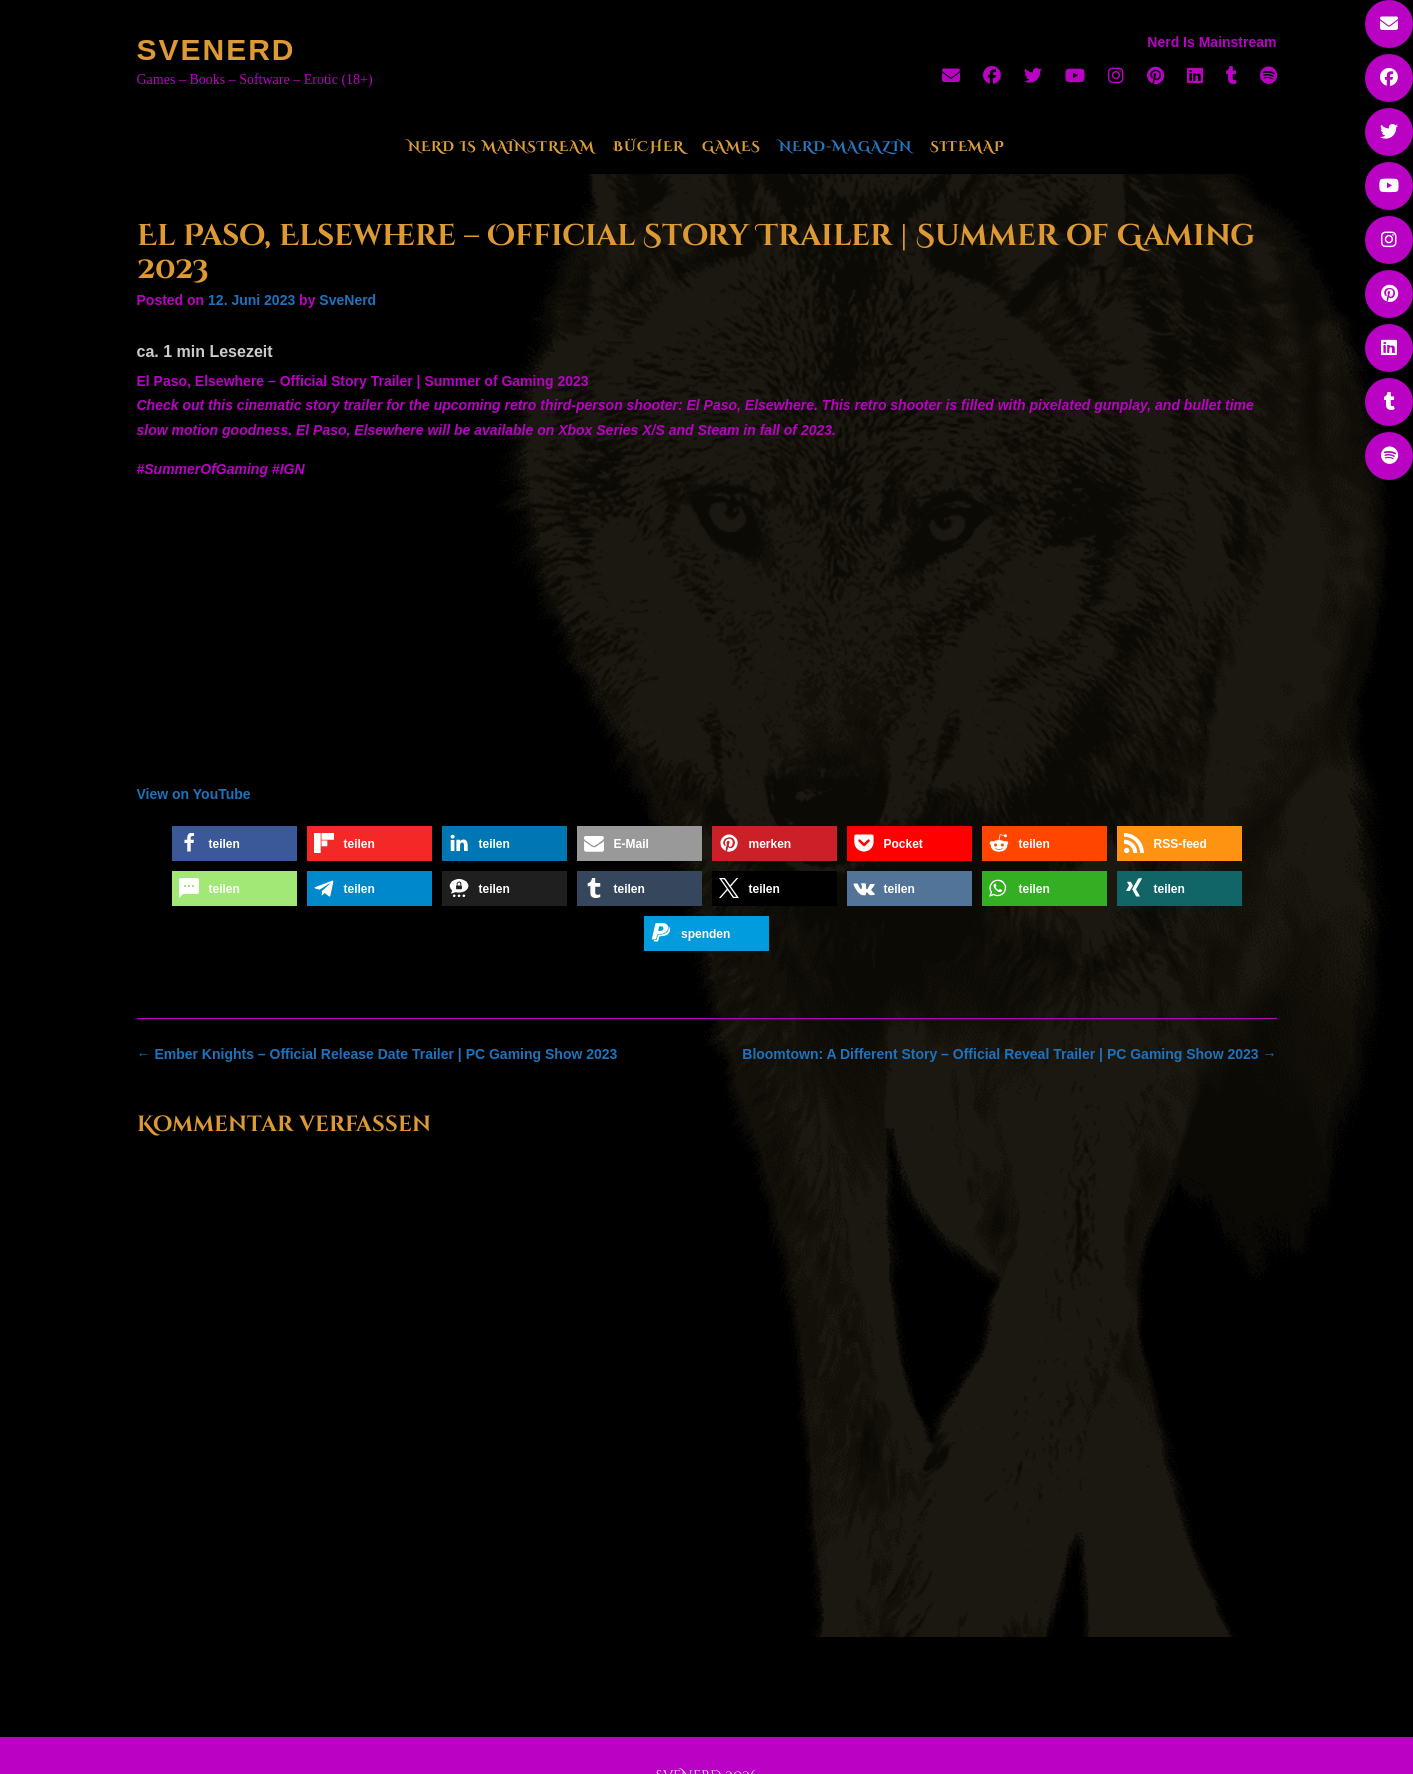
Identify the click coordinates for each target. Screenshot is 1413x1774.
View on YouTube (194, 794)
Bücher (648, 146)
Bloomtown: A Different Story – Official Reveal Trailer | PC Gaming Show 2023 (1009, 1054)
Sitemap (967, 146)
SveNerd (216, 49)
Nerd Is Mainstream (501, 146)
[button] (234, 843)
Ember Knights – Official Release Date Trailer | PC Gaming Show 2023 (377, 1054)
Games (731, 146)
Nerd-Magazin (845, 146)
